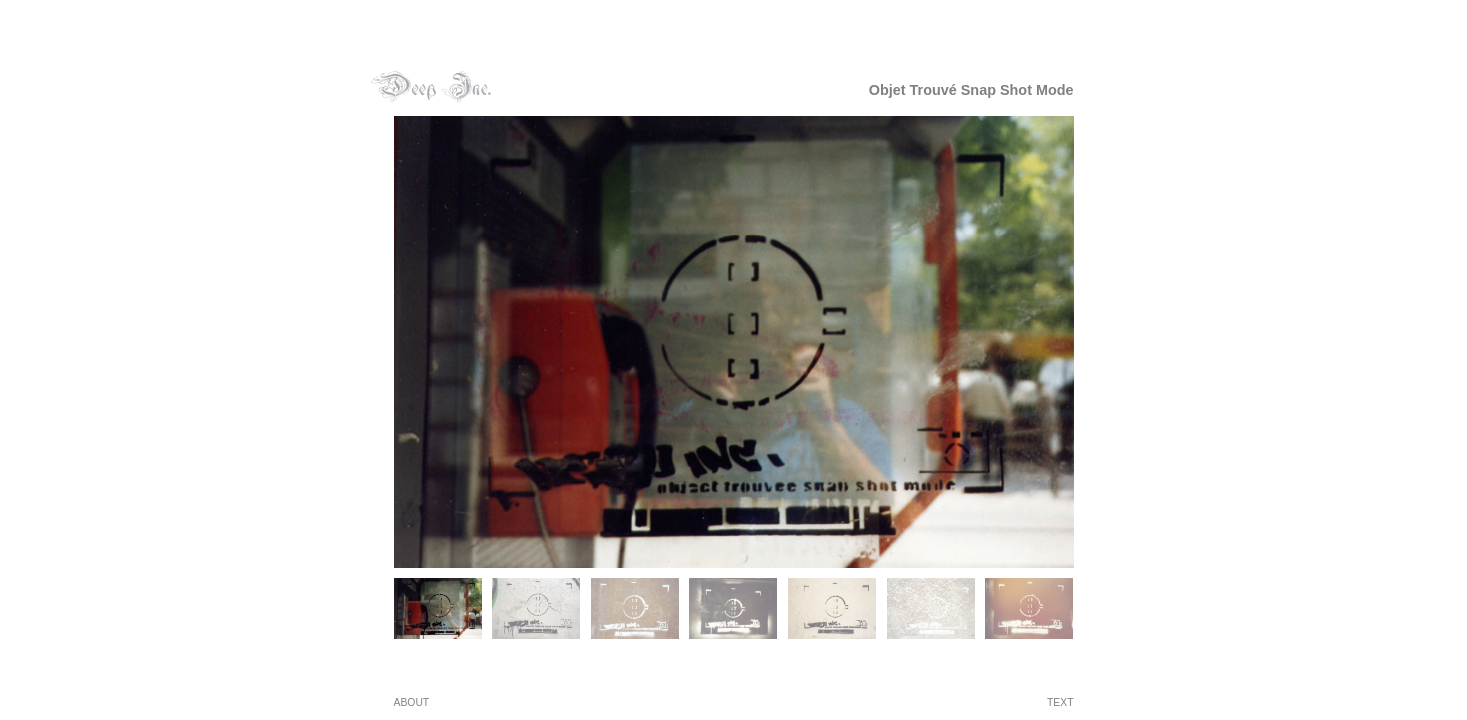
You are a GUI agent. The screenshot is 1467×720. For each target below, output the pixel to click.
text (1060, 702)
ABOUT (412, 702)
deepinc (431, 86)
